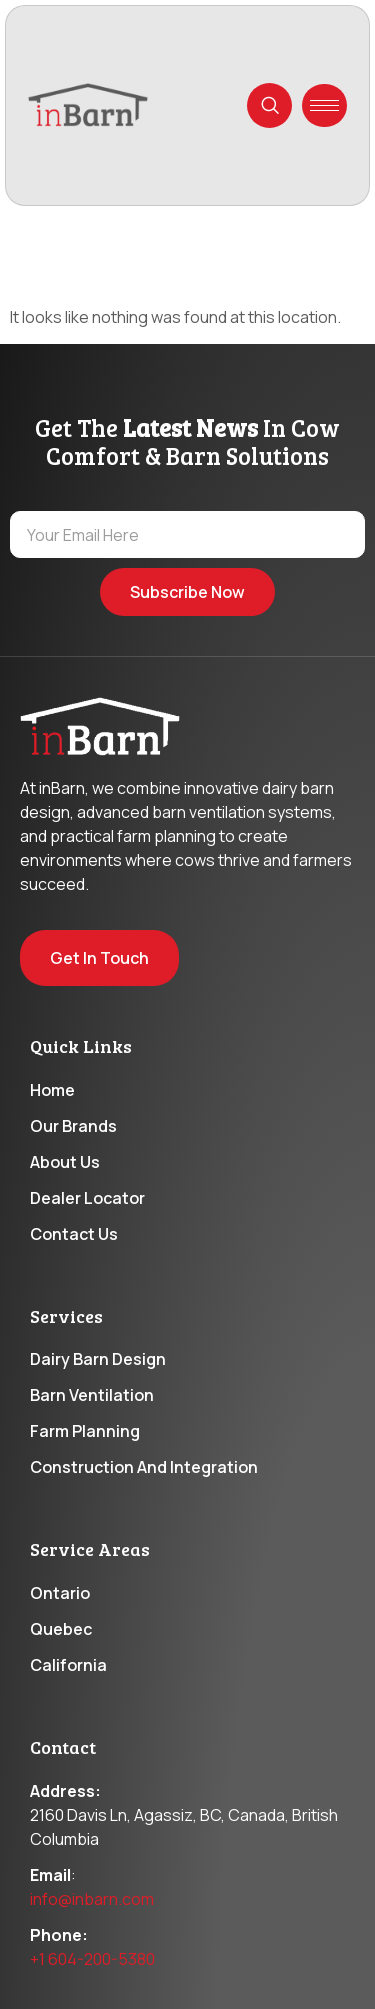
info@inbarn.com (92, 1899)
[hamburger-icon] (324, 105)
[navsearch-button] (269, 105)
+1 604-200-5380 (92, 1959)
